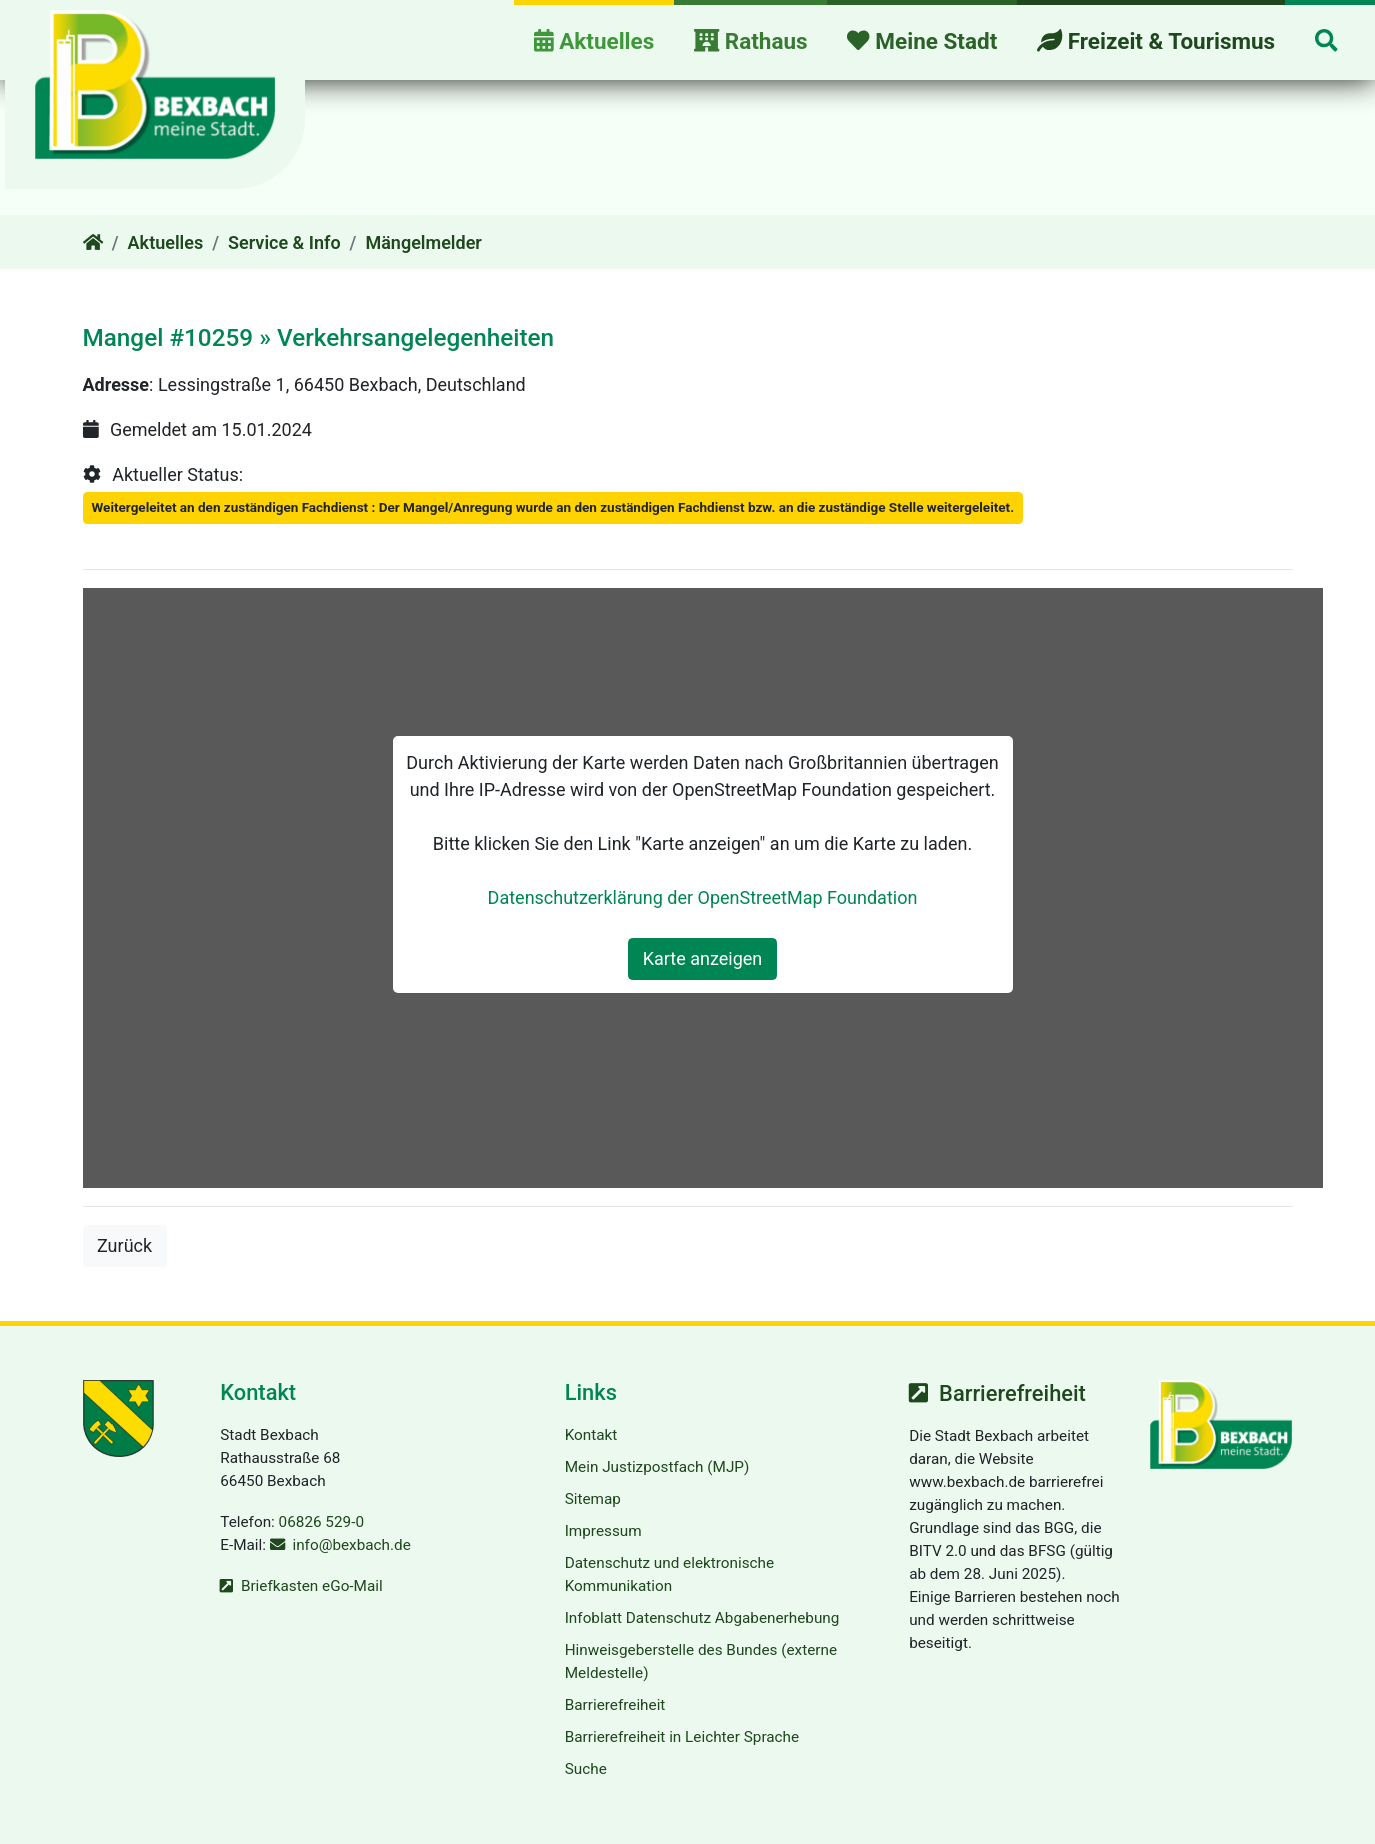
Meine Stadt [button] (922, 41)
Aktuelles (166, 242)
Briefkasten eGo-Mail (312, 1586)
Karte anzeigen (703, 958)
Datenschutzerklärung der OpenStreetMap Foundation (703, 897)
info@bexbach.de (351, 1545)
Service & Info (284, 242)
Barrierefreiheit (615, 1705)
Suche (586, 1769)
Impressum (603, 1531)
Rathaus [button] (751, 41)
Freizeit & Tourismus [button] (1156, 41)
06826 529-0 (321, 1522)
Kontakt (591, 1435)
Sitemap (593, 1499)
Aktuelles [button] (594, 41)
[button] (1326, 42)
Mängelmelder (423, 242)
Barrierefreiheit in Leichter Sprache (682, 1737)
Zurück (132, 1243)
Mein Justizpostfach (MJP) (657, 1467)
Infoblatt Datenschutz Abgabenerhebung (702, 1618)
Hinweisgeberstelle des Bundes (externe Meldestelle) (701, 1661)
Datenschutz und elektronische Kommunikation (669, 1574)
